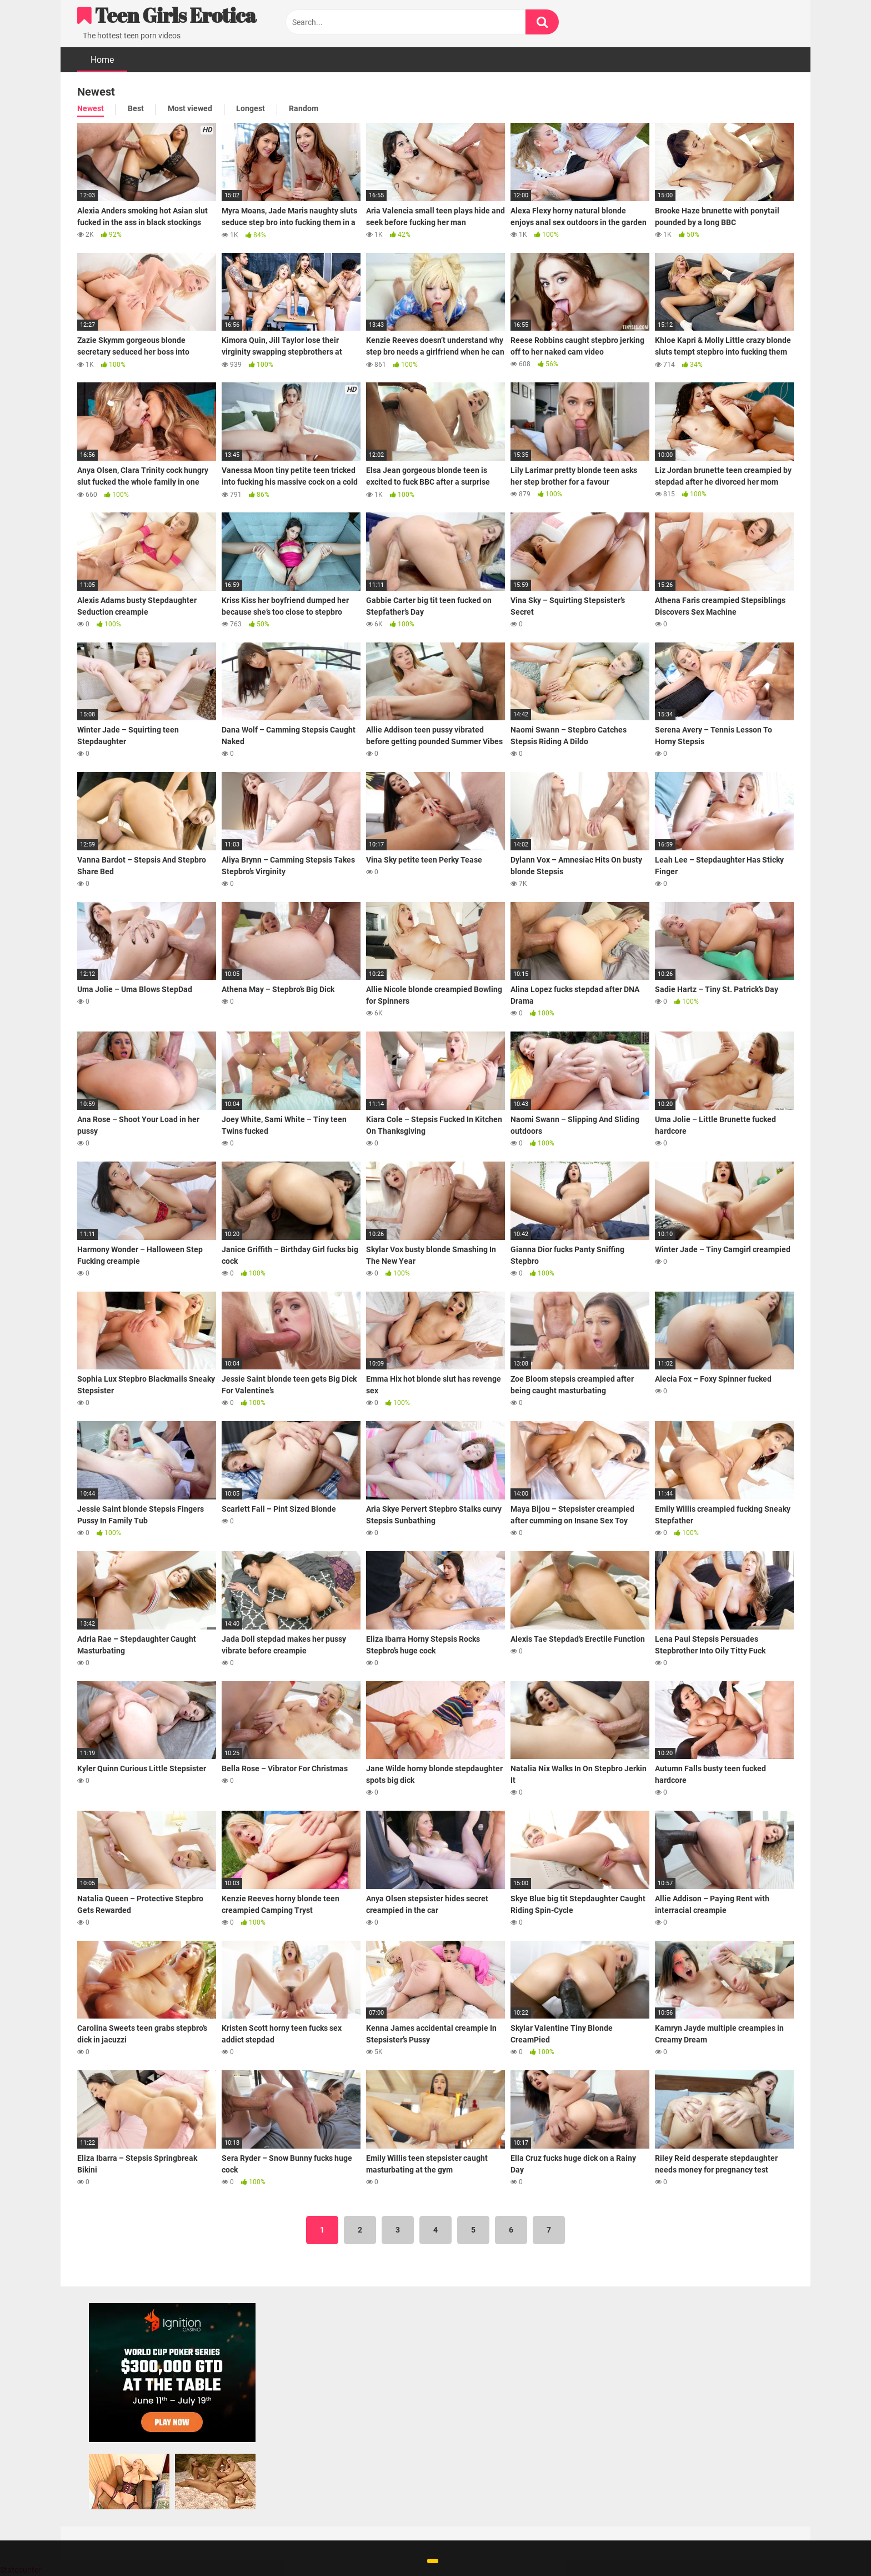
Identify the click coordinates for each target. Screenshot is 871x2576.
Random (303, 108)
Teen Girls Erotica (166, 15)
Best (136, 108)
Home (102, 59)
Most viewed (190, 108)
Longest (250, 108)
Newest (90, 108)
